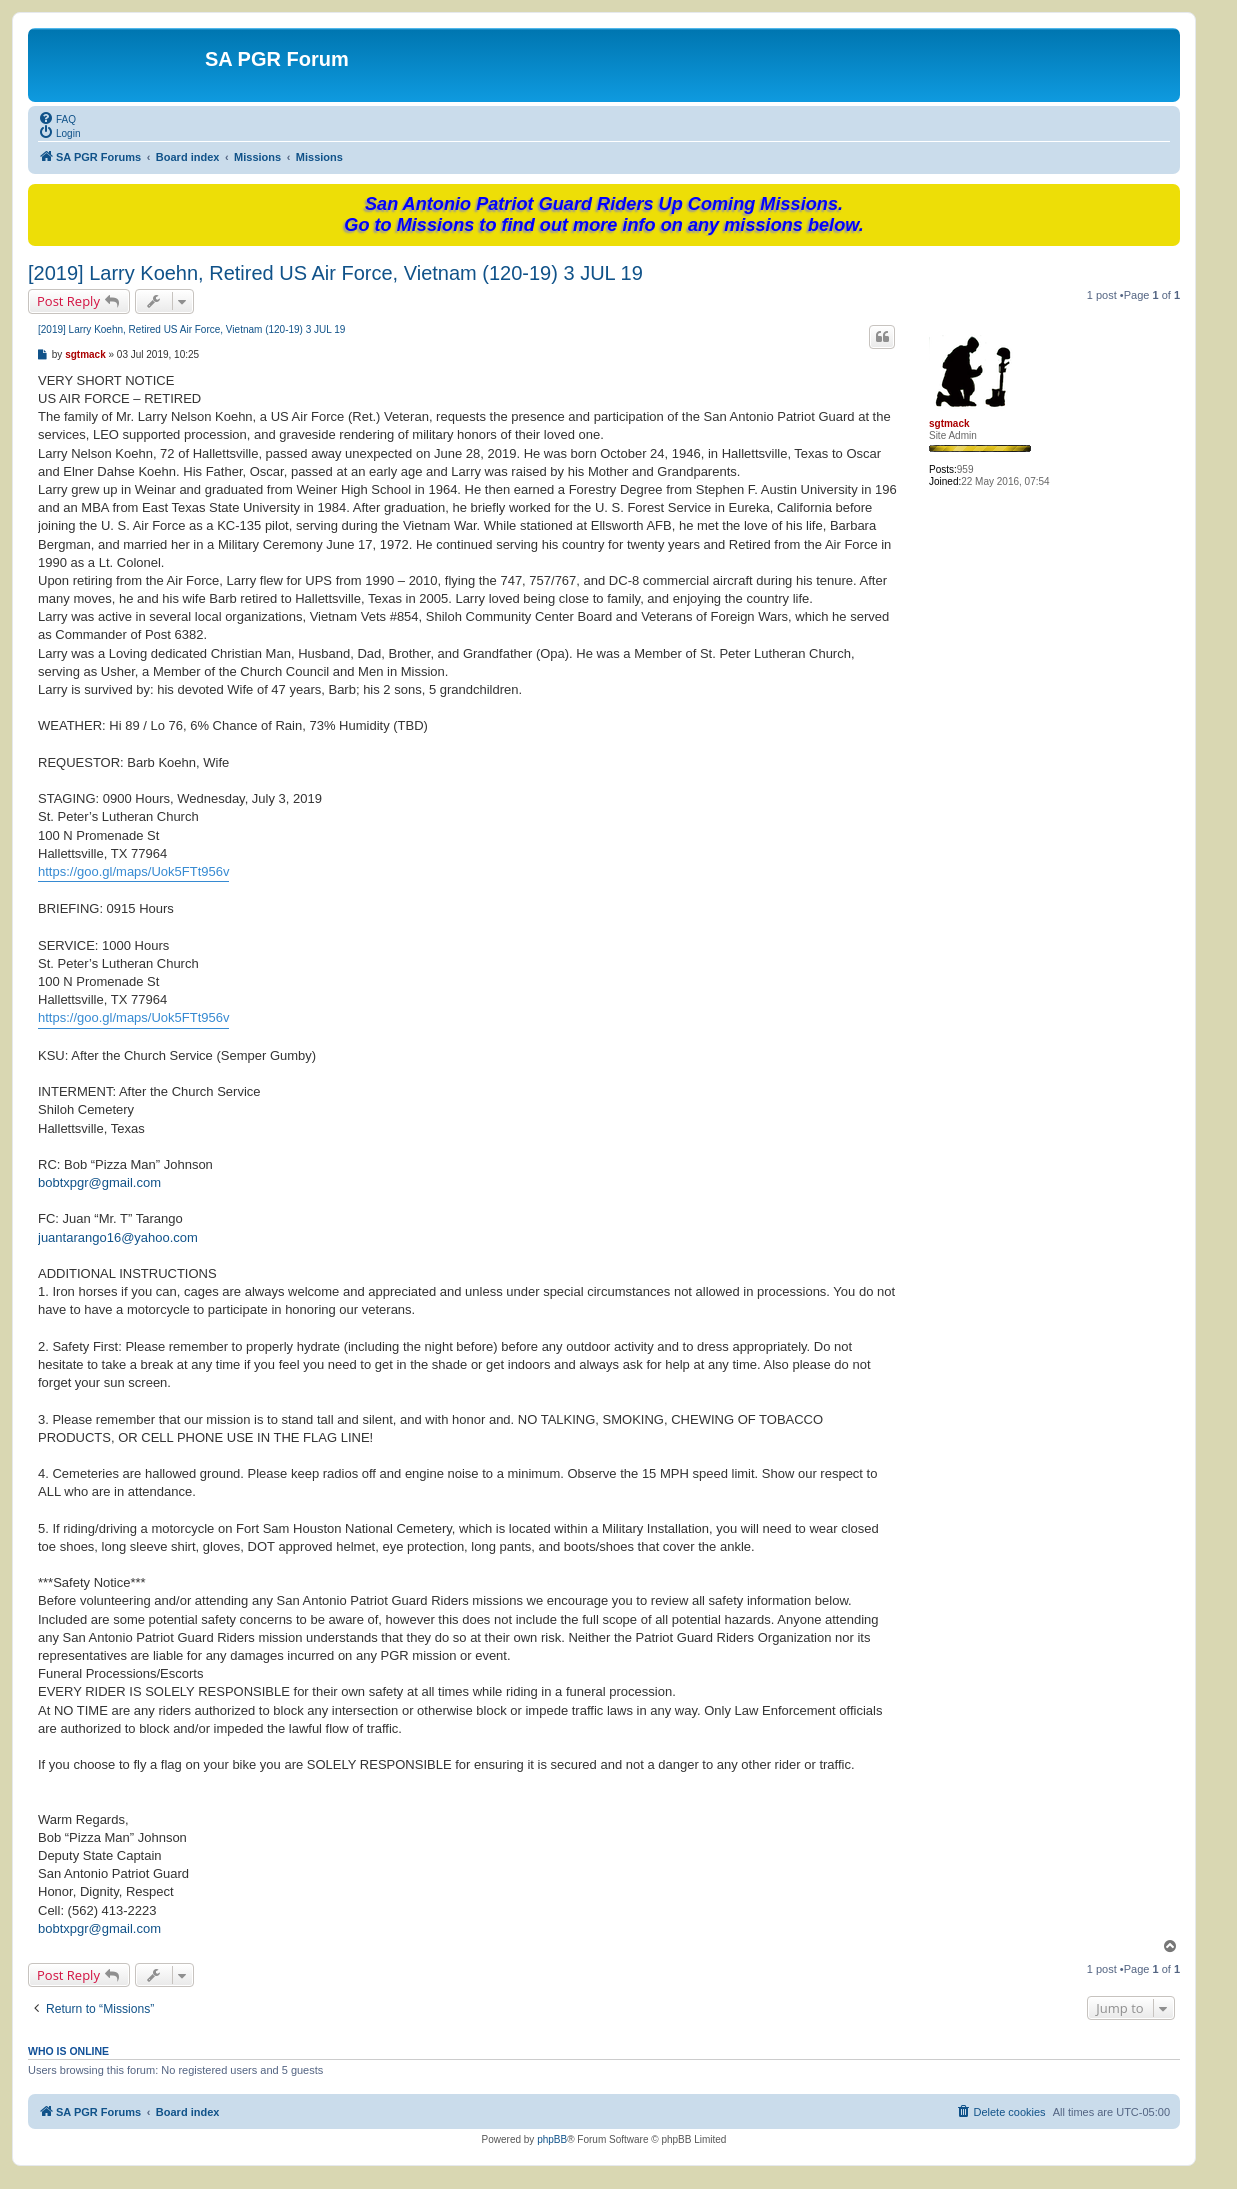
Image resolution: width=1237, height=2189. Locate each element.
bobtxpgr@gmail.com (99, 1182)
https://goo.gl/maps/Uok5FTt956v (133, 871)
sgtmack (949, 423)
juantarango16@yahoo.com (118, 1237)
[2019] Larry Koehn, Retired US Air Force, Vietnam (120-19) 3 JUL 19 (335, 273)
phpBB (552, 2139)
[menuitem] (57, 118)
